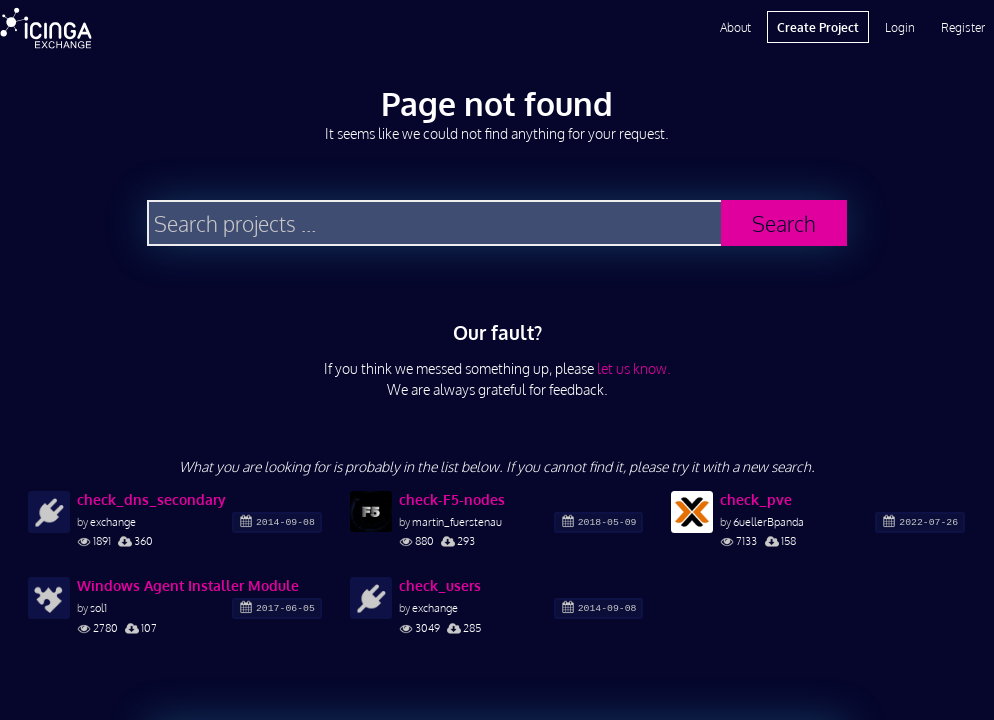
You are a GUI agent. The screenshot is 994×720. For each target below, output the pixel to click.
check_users (440, 585)
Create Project (818, 27)
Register (963, 27)
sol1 (98, 607)
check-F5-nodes (452, 499)
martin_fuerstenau (457, 521)
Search (784, 223)
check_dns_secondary (151, 499)
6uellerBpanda (768, 521)
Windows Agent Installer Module (188, 585)
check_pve (756, 499)
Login (900, 27)
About (735, 27)
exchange (113, 521)
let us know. (634, 368)
